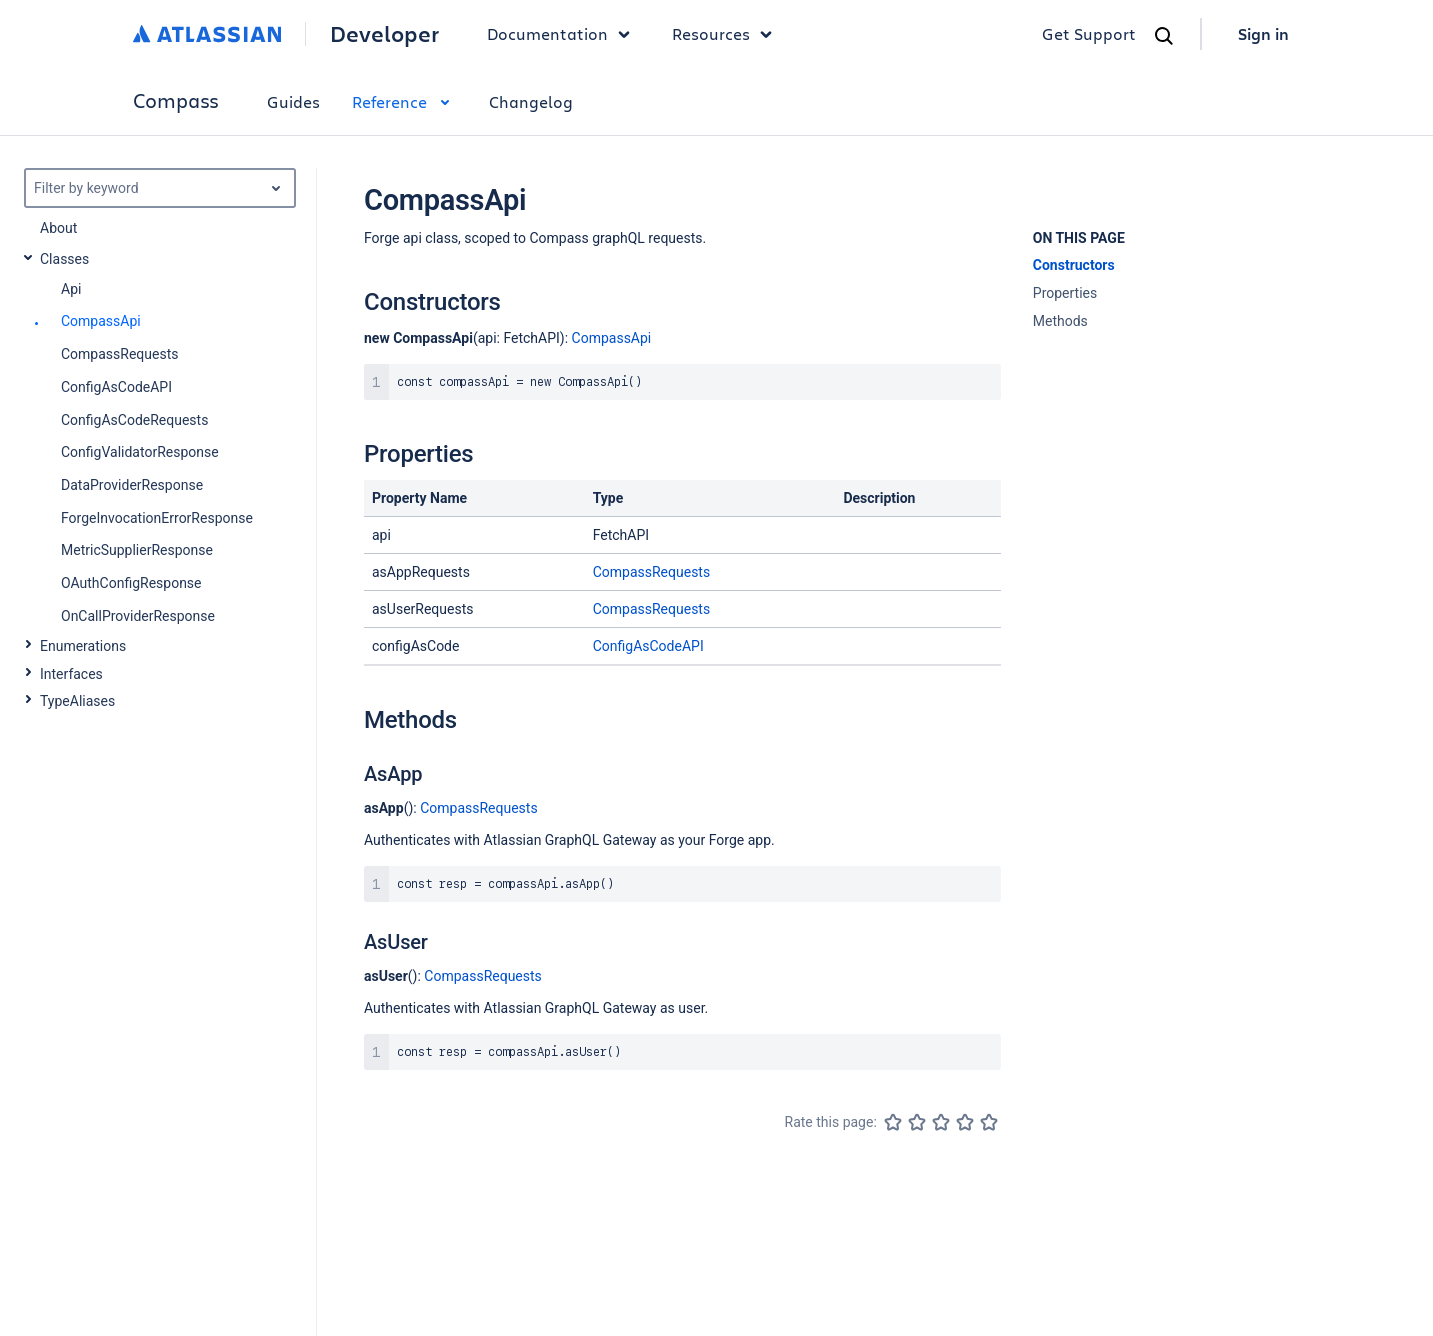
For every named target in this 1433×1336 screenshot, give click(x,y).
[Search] (1164, 36)
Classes (64, 259)
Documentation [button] (563, 34)
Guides (293, 101)
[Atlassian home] (207, 34)
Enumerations (83, 646)
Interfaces (71, 674)
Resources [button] (727, 34)
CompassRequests (651, 572)
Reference (404, 101)
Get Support (1089, 33)
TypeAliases (77, 701)
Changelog (531, 101)
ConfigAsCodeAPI (648, 646)
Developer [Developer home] (384, 34)
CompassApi (612, 338)
